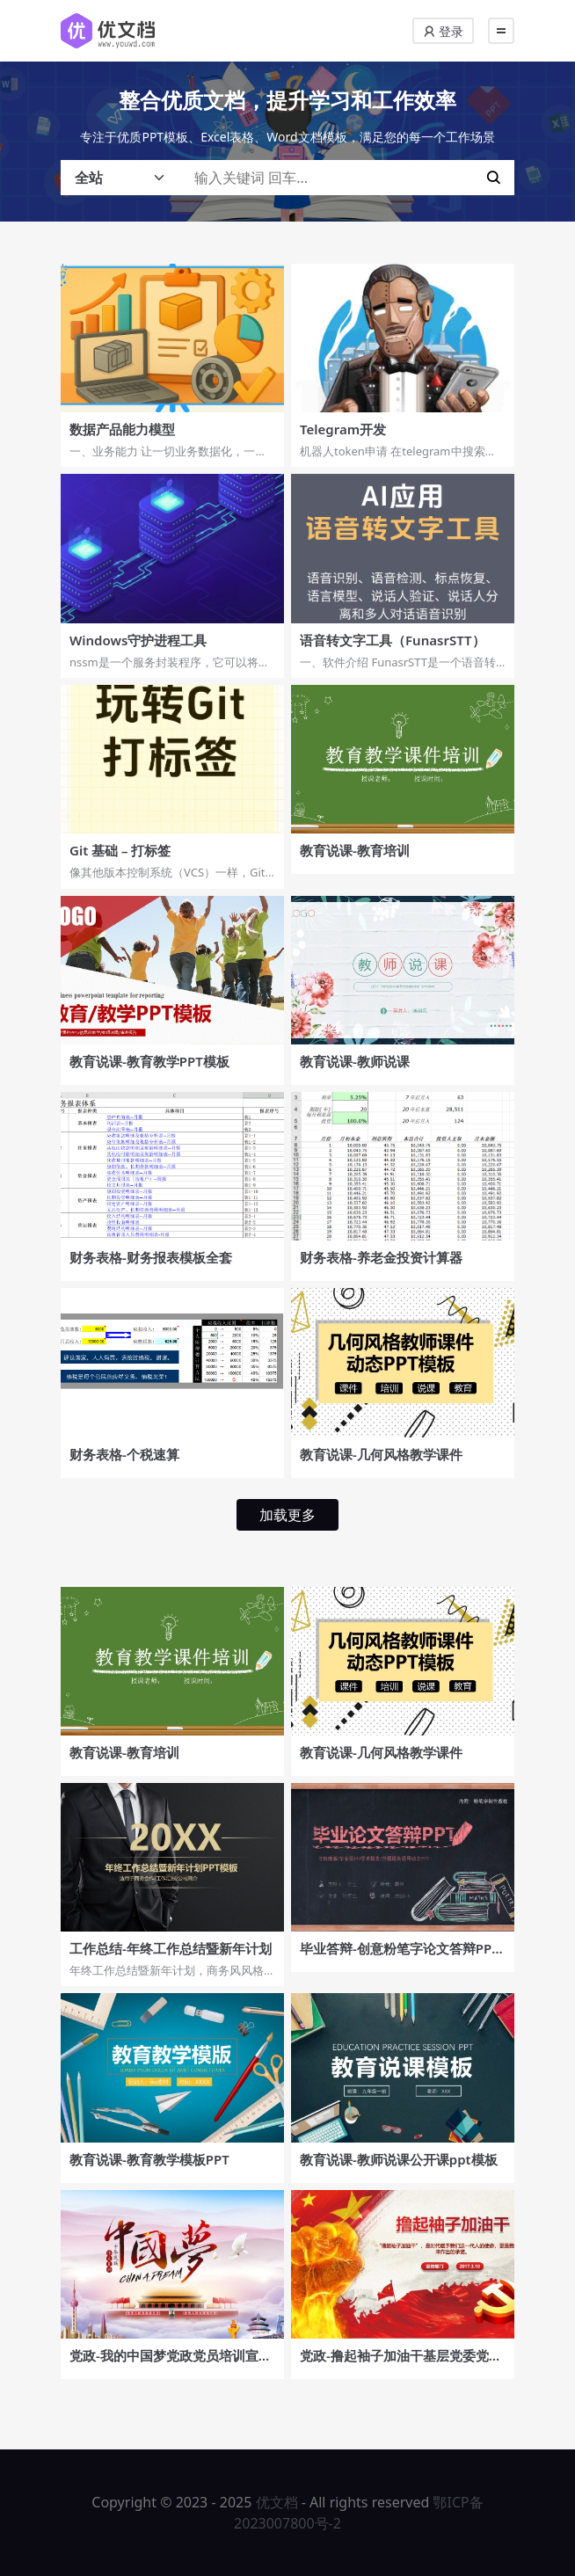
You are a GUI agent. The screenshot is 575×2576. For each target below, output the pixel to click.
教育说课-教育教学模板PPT (149, 2159)
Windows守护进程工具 (138, 640)
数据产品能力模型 (122, 429)
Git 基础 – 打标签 (120, 850)
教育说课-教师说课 (355, 1061)
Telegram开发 (343, 429)
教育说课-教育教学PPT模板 (149, 1061)
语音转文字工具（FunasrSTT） (392, 640)
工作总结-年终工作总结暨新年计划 (170, 1948)
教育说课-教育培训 (355, 850)
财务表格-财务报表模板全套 (150, 1257)
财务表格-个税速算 (124, 1454)
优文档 (277, 2502)
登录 (443, 31)
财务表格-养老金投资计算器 (381, 1257)
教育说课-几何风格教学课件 (381, 1454)
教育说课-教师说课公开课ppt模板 (399, 2159)
